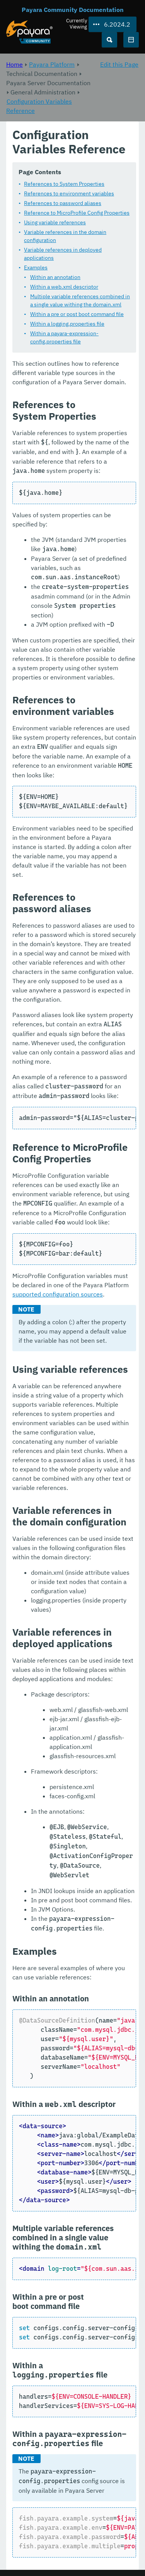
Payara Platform (52, 64)
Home (14, 64)
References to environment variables (69, 193)
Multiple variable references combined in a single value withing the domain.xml (80, 300)
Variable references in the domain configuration (65, 236)
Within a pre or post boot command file (77, 314)
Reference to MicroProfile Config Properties (77, 212)
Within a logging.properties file (67, 323)
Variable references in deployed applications (63, 253)
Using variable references (55, 222)
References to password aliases (62, 203)
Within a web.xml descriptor (64, 286)
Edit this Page (119, 64)
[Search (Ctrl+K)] (109, 39)
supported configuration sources (57, 1294)
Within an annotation (55, 277)
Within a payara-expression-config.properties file (64, 337)
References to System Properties (64, 183)
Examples (36, 267)
